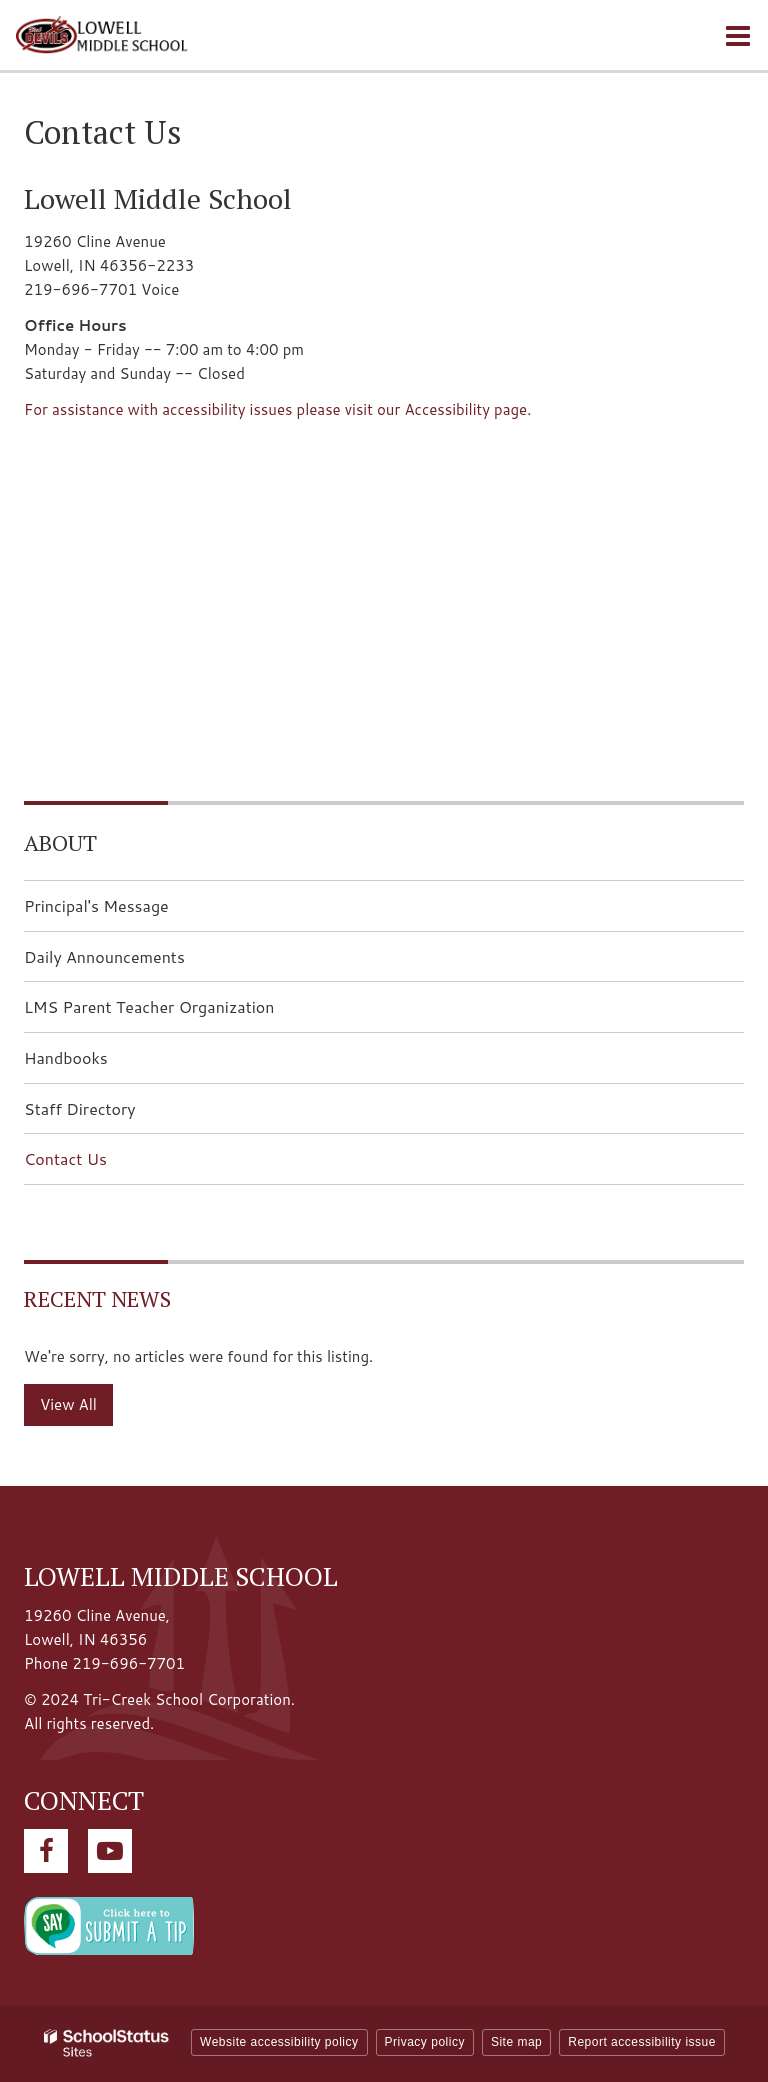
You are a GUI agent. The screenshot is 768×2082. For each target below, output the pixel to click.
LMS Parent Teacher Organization (181, 1012)
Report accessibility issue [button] (642, 2042)
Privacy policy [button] (425, 2042)
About (60, 842)
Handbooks (66, 1057)
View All (68, 1404)
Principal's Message (96, 905)
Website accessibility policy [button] (279, 2042)
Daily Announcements (136, 962)
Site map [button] (516, 2042)
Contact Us (65, 1158)
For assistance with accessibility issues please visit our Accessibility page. (277, 409)
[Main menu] (738, 35)
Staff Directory (80, 1108)
